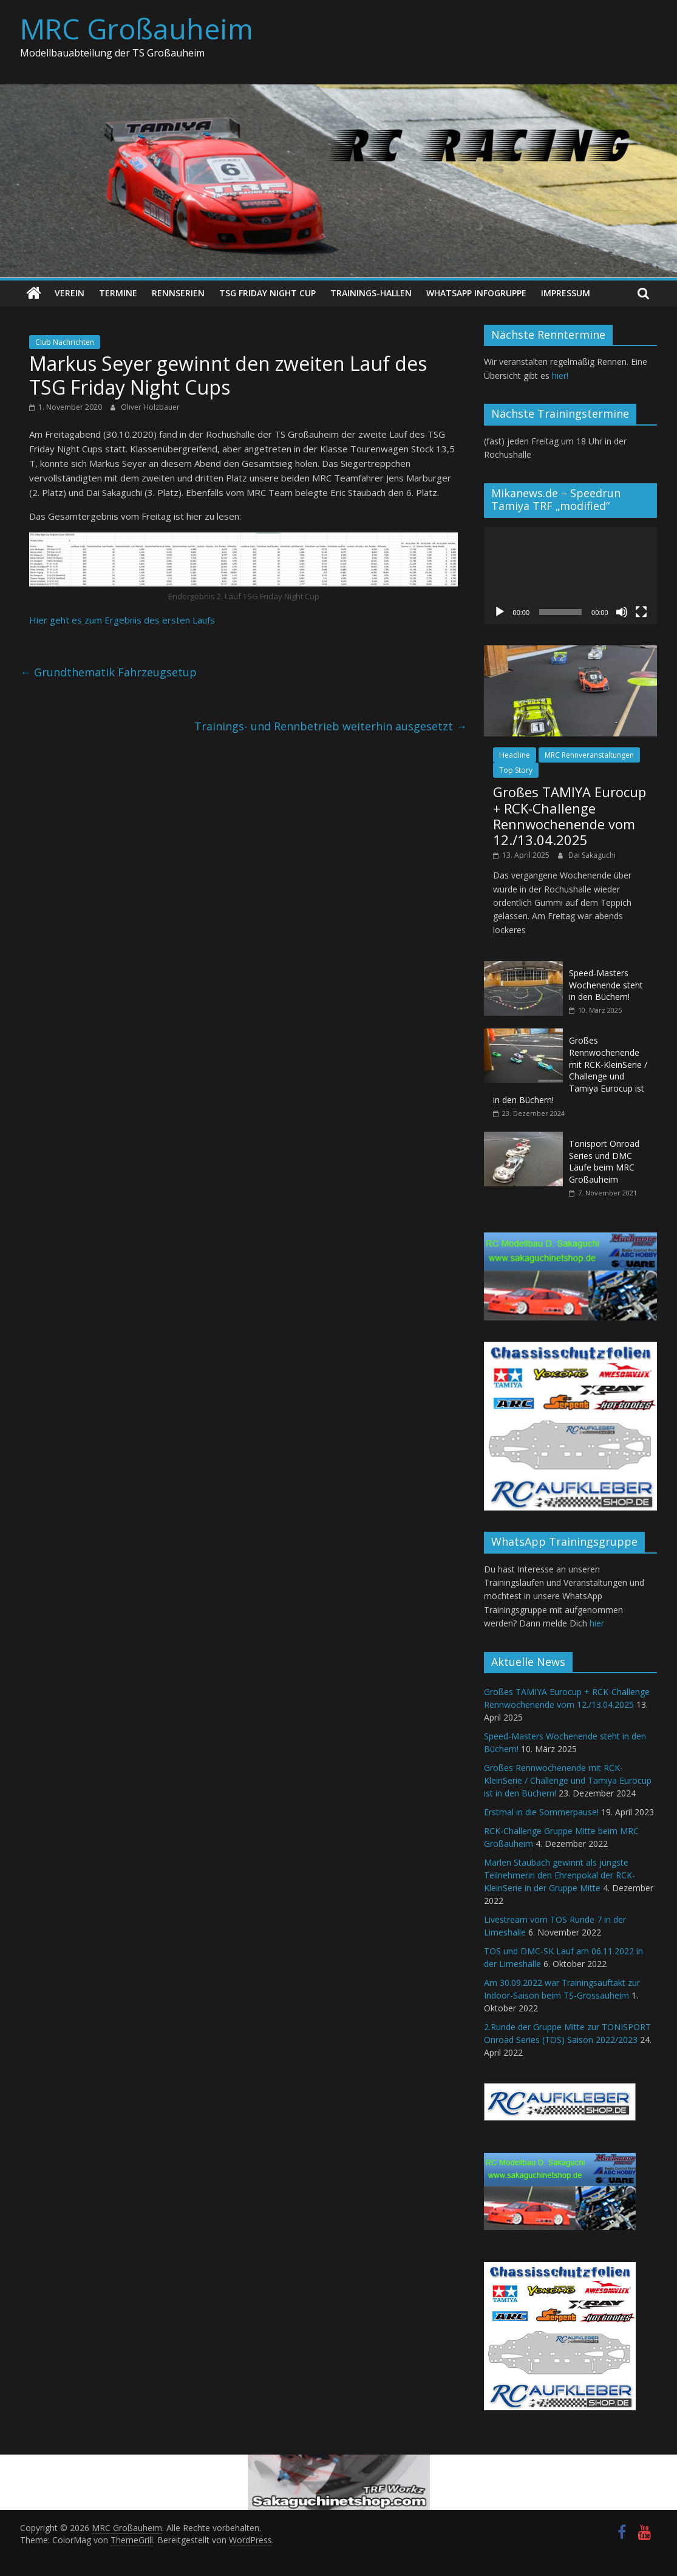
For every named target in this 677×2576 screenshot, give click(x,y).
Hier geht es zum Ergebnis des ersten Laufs (122, 620)
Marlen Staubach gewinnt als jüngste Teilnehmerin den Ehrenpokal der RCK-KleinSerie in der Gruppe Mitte (559, 1875)
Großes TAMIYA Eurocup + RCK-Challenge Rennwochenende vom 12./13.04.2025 (569, 816)
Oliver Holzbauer (150, 407)
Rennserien (178, 293)
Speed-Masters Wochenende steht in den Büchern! (606, 984)
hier (597, 1623)
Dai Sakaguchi (592, 855)
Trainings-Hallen (371, 293)
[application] (570, 575)
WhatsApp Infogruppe (476, 293)
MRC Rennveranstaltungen (589, 755)
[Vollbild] (641, 612)
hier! (560, 375)
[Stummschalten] (622, 612)
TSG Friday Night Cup (267, 293)
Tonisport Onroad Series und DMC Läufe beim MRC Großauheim (604, 1161)
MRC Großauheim (136, 28)
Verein (69, 293)
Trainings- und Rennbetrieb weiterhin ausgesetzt (330, 726)
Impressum (565, 293)
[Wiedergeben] (500, 612)
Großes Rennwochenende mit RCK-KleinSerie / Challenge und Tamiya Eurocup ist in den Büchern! (570, 1070)
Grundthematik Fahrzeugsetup (108, 672)
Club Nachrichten (64, 342)
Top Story (515, 770)
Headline (514, 755)
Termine (118, 293)
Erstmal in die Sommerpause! (541, 1812)
